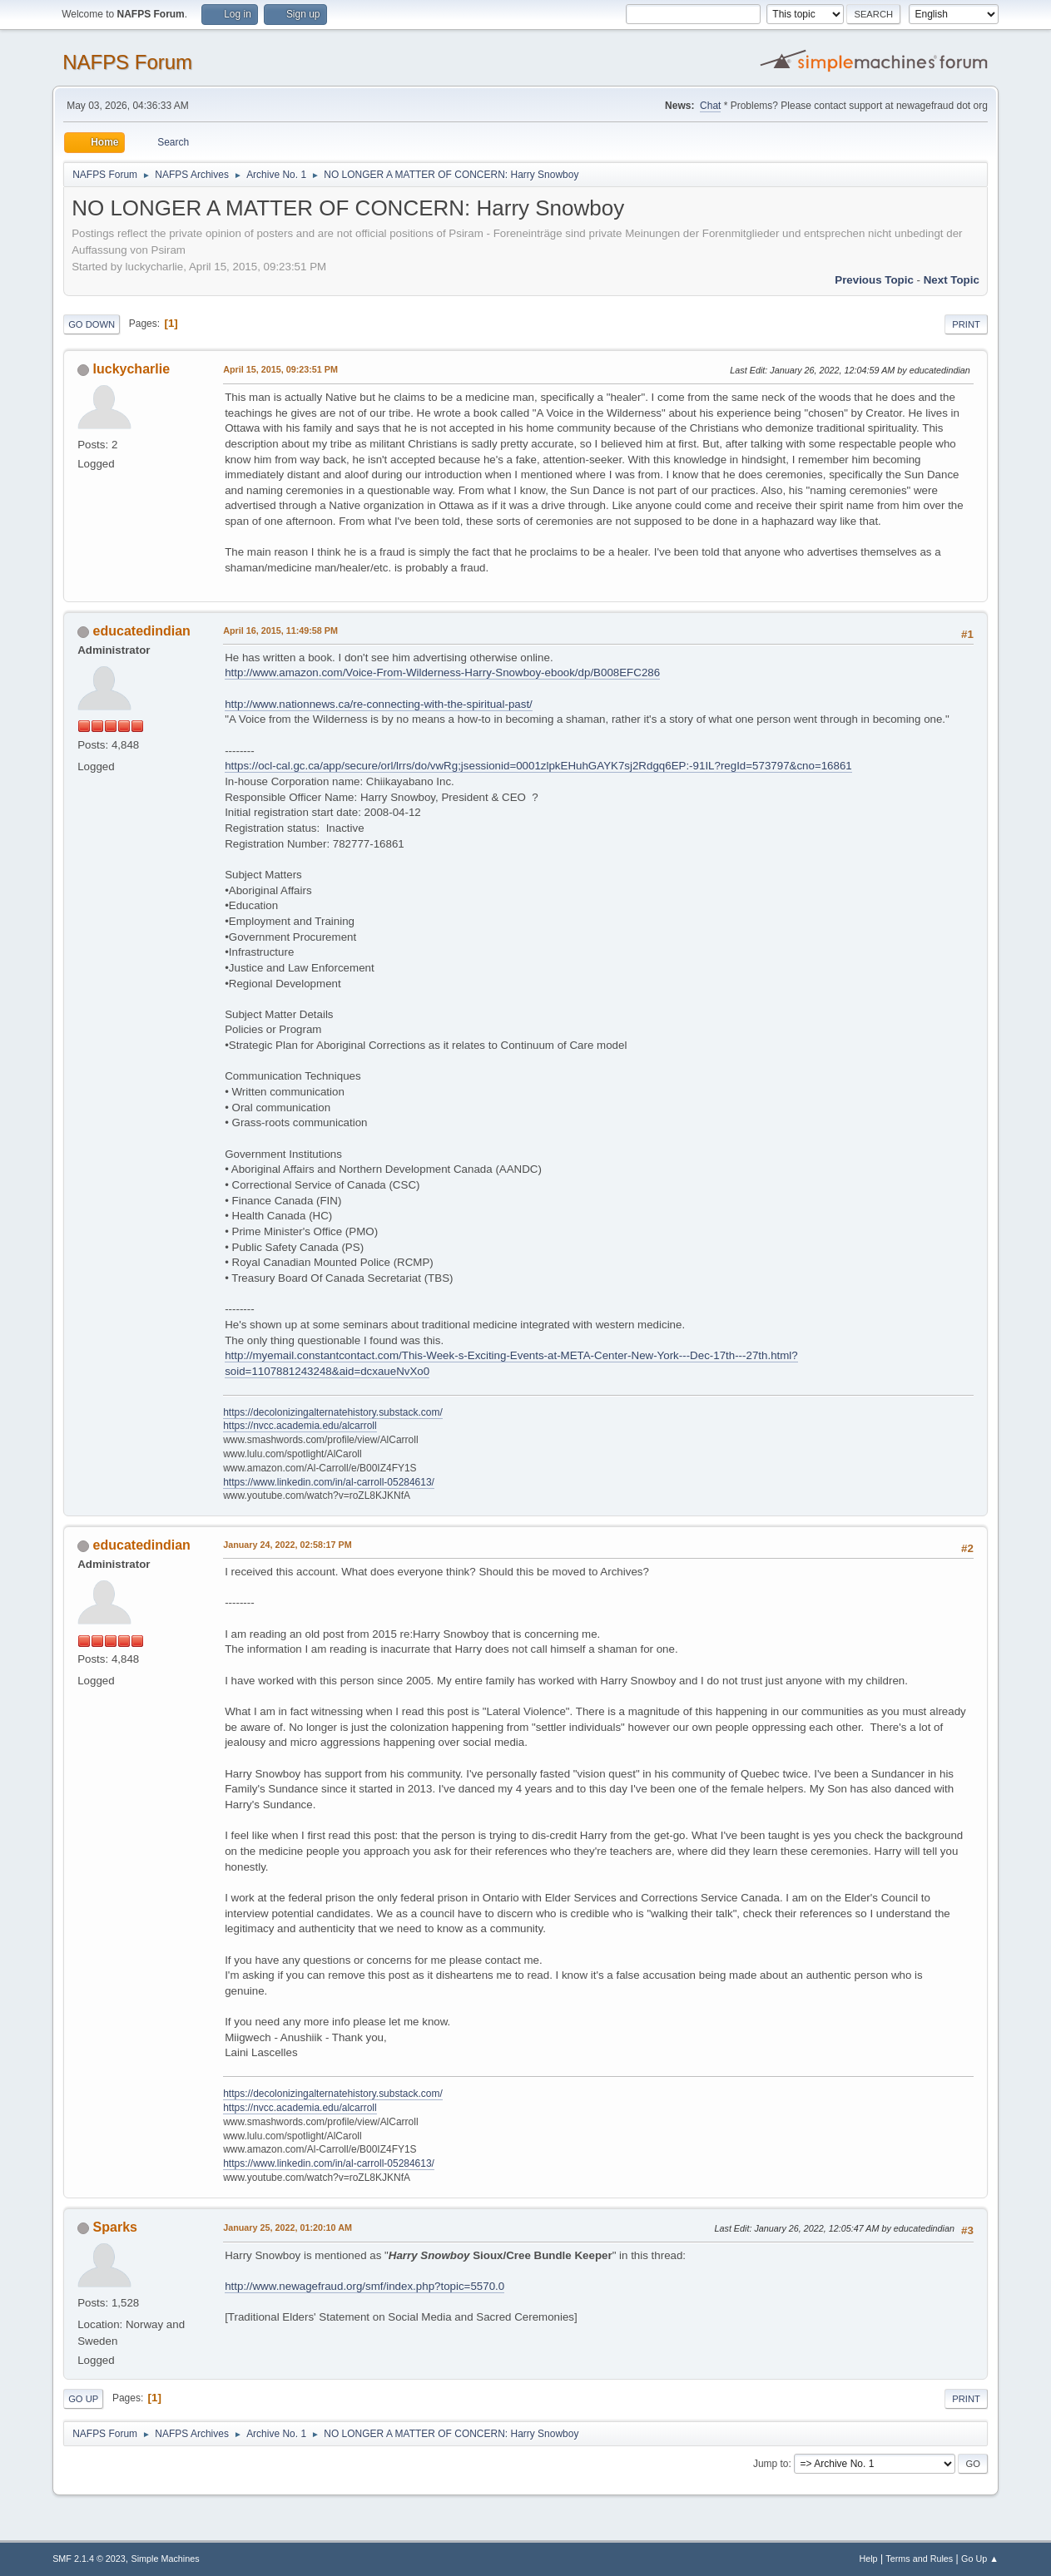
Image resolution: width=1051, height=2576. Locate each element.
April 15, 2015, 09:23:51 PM (280, 369)
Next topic (951, 280)
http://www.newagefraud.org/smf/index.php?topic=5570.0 (364, 2286)
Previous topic (874, 280)
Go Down (91, 324)
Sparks (115, 2227)
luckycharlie (131, 369)
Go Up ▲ (980, 2559)
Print (966, 324)
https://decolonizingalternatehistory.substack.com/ (333, 1412)
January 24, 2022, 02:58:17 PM (287, 1545)
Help (868, 2559)
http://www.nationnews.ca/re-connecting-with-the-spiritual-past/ (379, 704)
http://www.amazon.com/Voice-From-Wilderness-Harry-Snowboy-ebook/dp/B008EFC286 (442, 672)
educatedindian (142, 631)
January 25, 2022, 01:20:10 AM (287, 2227)
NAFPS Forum (127, 62)
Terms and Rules (919, 2559)
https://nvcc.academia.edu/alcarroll (300, 1425)
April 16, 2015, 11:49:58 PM (280, 630)
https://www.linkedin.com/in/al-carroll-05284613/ (328, 1482)
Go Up (83, 2399)
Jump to (771, 2464)
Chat (710, 105)
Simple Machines (165, 2559)
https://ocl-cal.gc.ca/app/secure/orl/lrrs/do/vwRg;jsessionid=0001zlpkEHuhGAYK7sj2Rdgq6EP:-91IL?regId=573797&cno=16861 (538, 765)
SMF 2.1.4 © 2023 (89, 2559)
